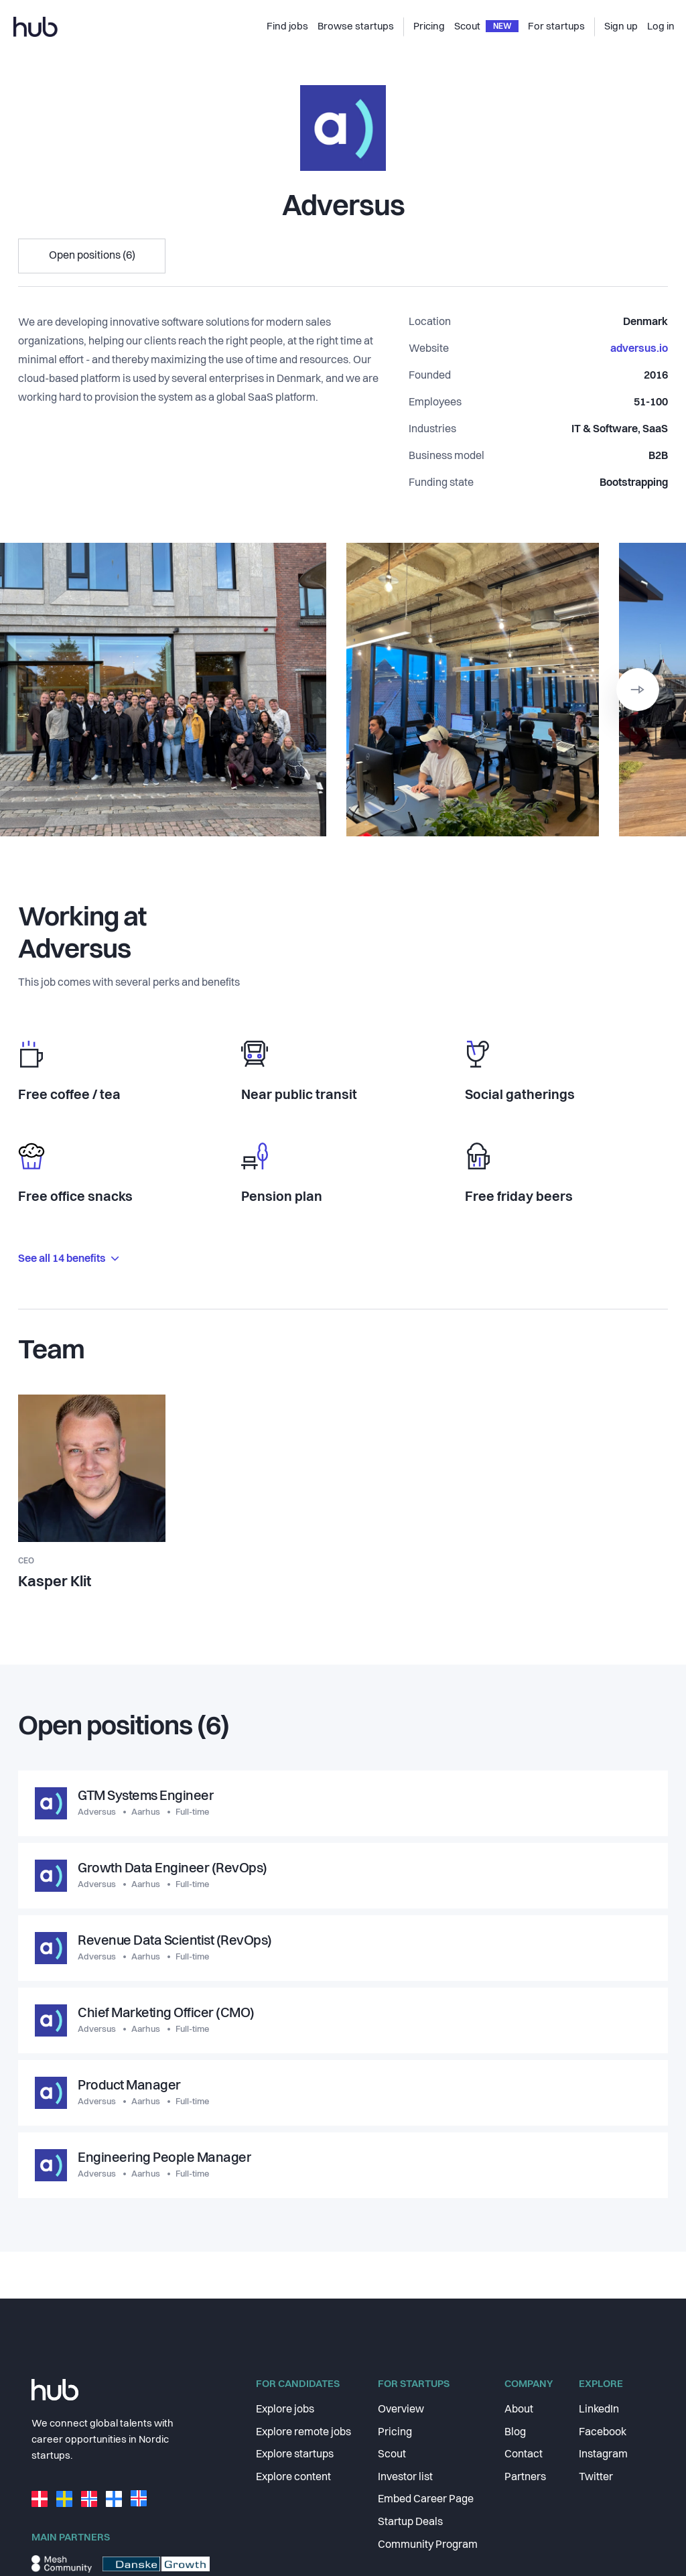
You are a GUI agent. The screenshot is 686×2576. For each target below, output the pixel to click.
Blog (515, 2432)
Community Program (428, 2545)
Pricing (395, 2432)
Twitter (596, 2477)
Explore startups (295, 2454)
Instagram (603, 2454)
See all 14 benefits (68, 1259)
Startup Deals (410, 2522)
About (518, 2409)
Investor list (405, 2477)
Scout (392, 2454)
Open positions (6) (92, 256)
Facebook (602, 2432)
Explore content (293, 2477)
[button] (637, 689)
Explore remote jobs (303, 2432)
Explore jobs (285, 2409)
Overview (401, 2409)
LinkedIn (599, 2409)
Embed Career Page (426, 2499)
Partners (525, 2477)
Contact (523, 2454)
